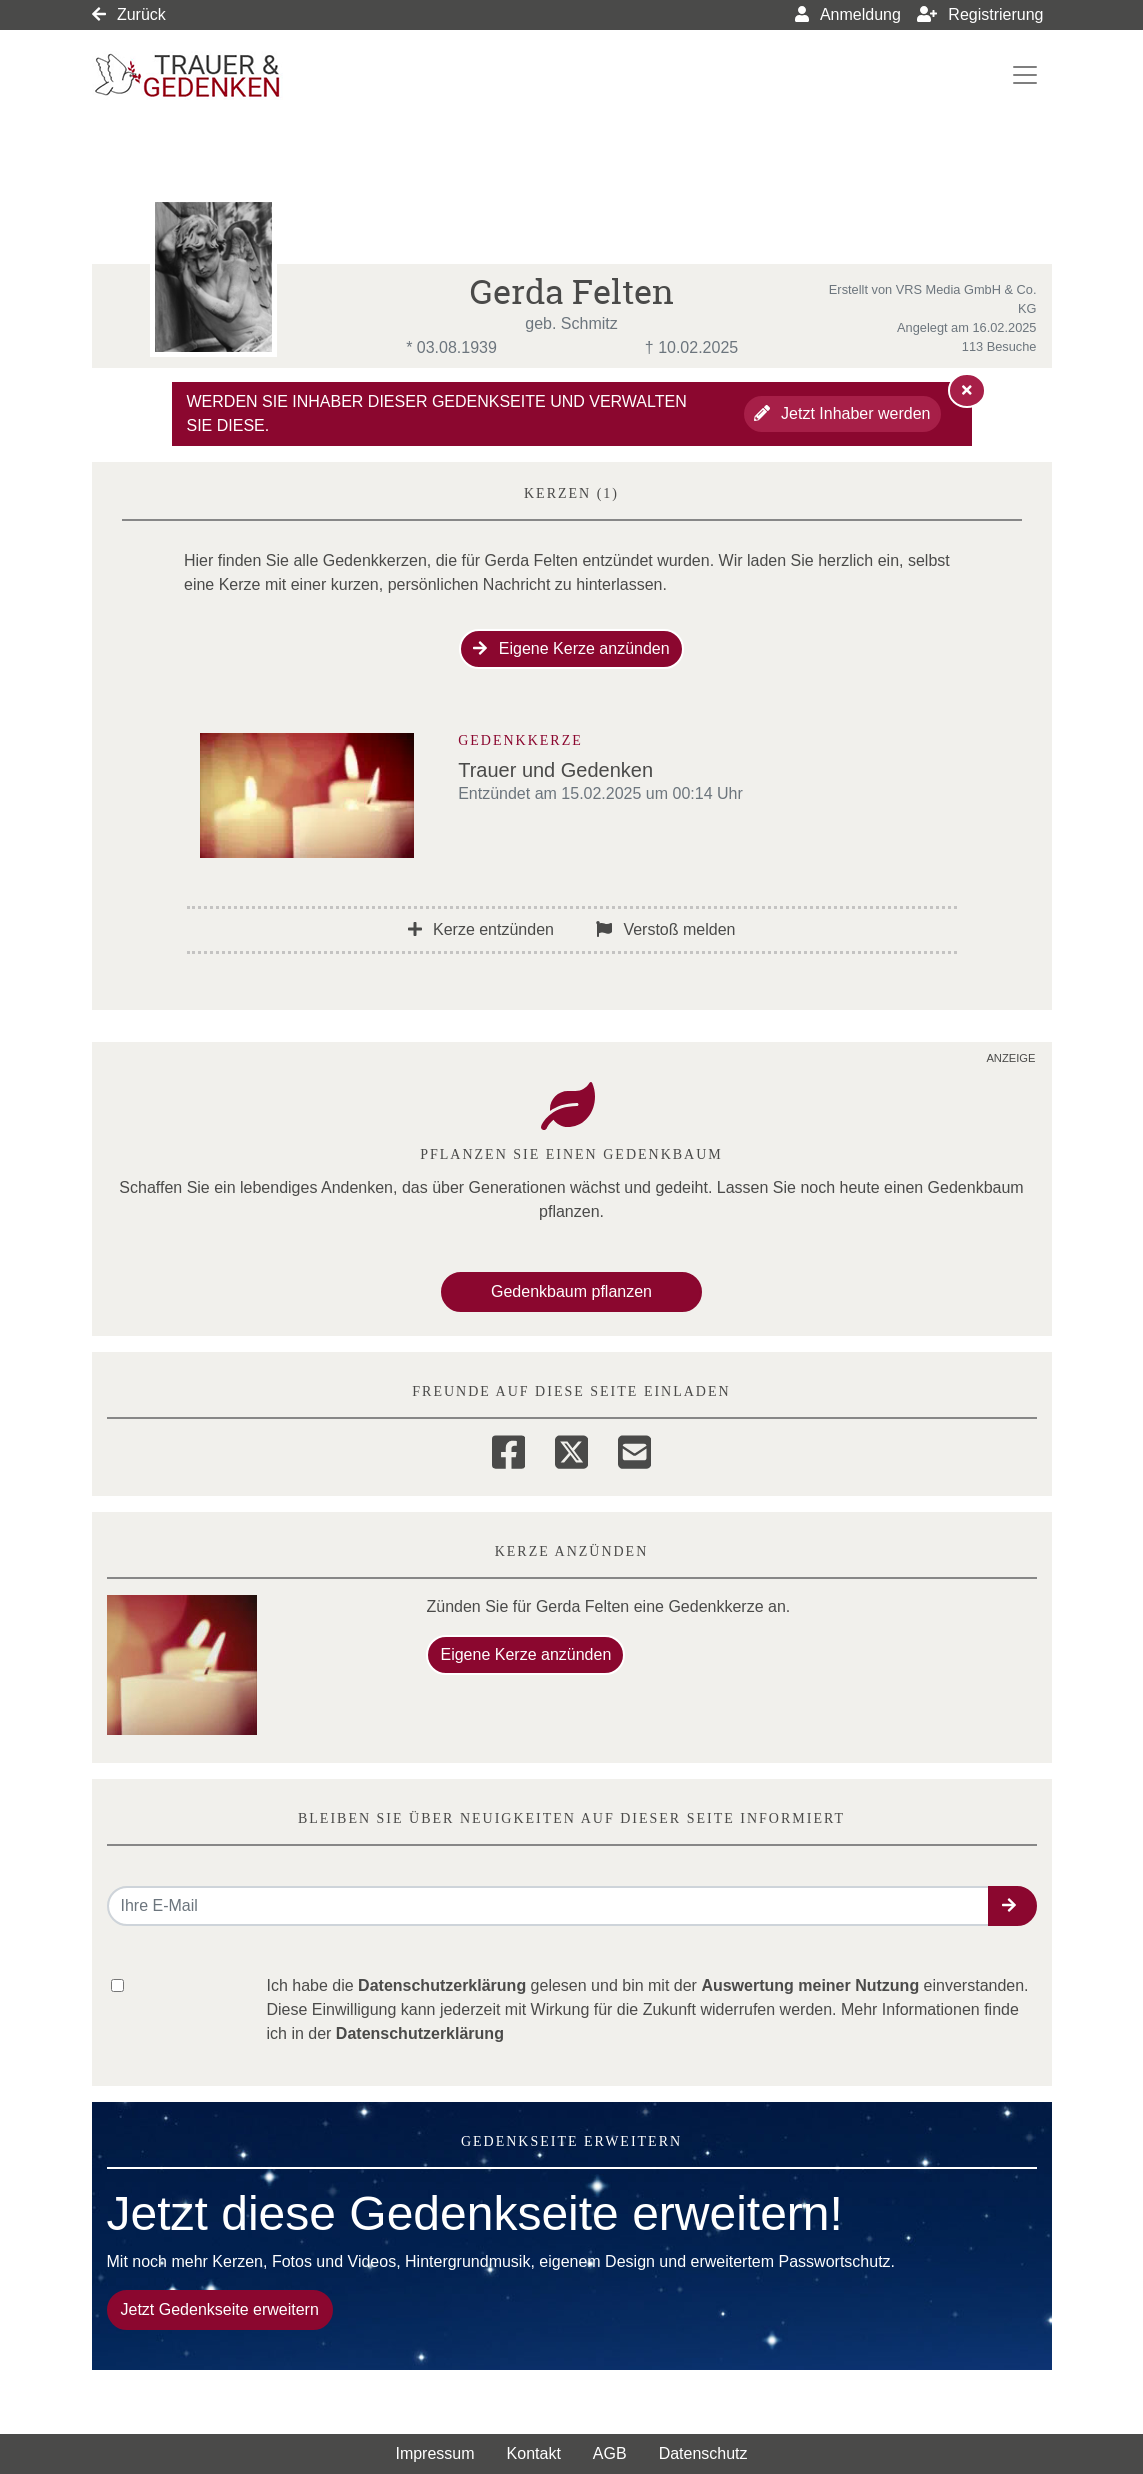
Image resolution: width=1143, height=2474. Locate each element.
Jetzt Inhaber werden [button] (842, 413)
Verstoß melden (666, 929)
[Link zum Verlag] (264, 75)
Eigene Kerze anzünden (571, 648)
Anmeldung (848, 14)
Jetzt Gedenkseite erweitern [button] (220, 2309)
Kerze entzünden (481, 929)
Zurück (129, 14)
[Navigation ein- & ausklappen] (1025, 75)
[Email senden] (548, 1906)
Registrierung (980, 14)
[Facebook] (508, 1449)
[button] (1012, 1906)
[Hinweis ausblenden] (967, 390)
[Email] (634, 1449)
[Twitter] (571, 1449)
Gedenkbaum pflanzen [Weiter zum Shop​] (571, 1291)
